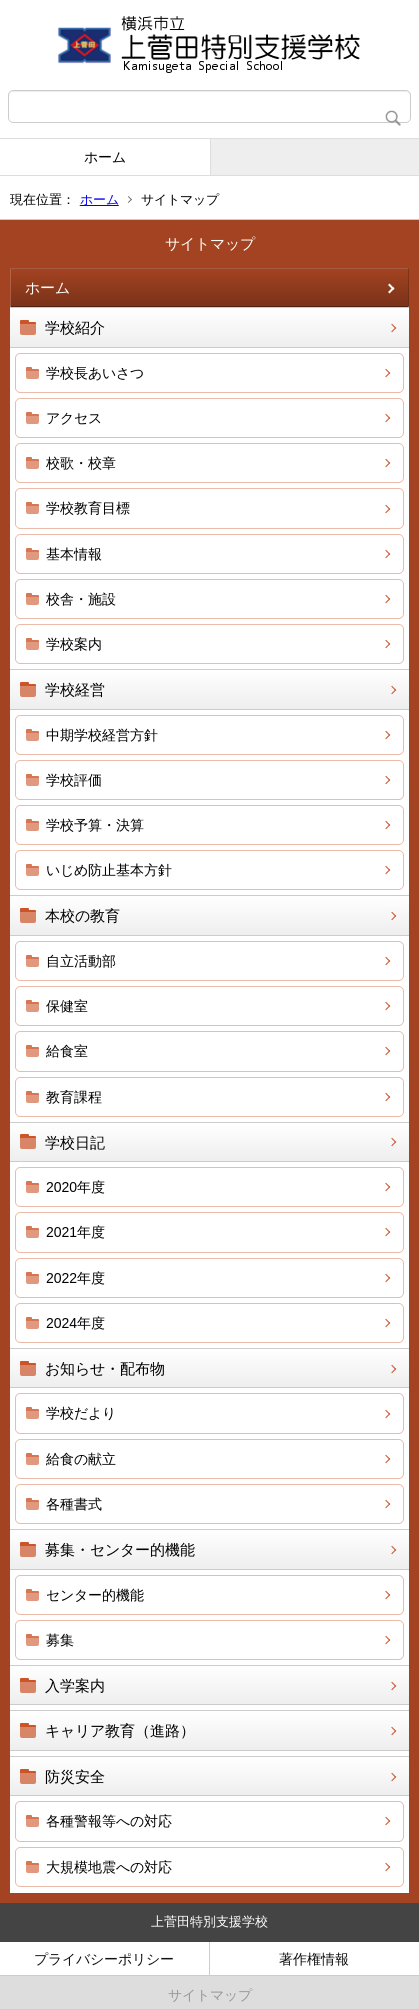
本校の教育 (82, 915)
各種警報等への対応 (109, 1821)
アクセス (74, 418)
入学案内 (75, 1685)
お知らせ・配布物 (105, 1368)
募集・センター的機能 (120, 1549)
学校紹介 (75, 327)
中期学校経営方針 (102, 735)
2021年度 (75, 1232)
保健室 (67, 1006)
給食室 (67, 1051)
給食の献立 (81, 1459)
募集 (60, 1640)
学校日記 (75, 1142)
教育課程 (74, 1097)
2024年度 (75, 1323)
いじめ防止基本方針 (109, 870)
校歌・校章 (81, 463)
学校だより (81, 1413)
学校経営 (75, 689)
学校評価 (74, 780)
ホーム (105, 157)
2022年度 (75, 1278)
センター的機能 (95, 1595)
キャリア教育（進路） (120, 1730)
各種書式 (74, 1504)
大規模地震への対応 (109, 1867)
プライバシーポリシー (104, 1959)
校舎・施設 (81, 599)
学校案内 (74, 644)
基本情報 (74, 554)
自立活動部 (81, 961)
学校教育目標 (88, 508)
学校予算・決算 (95, 825)
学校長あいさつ (95, 373)
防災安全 (75, 1776)
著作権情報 (314, 1959)
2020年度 (75, 1187)
